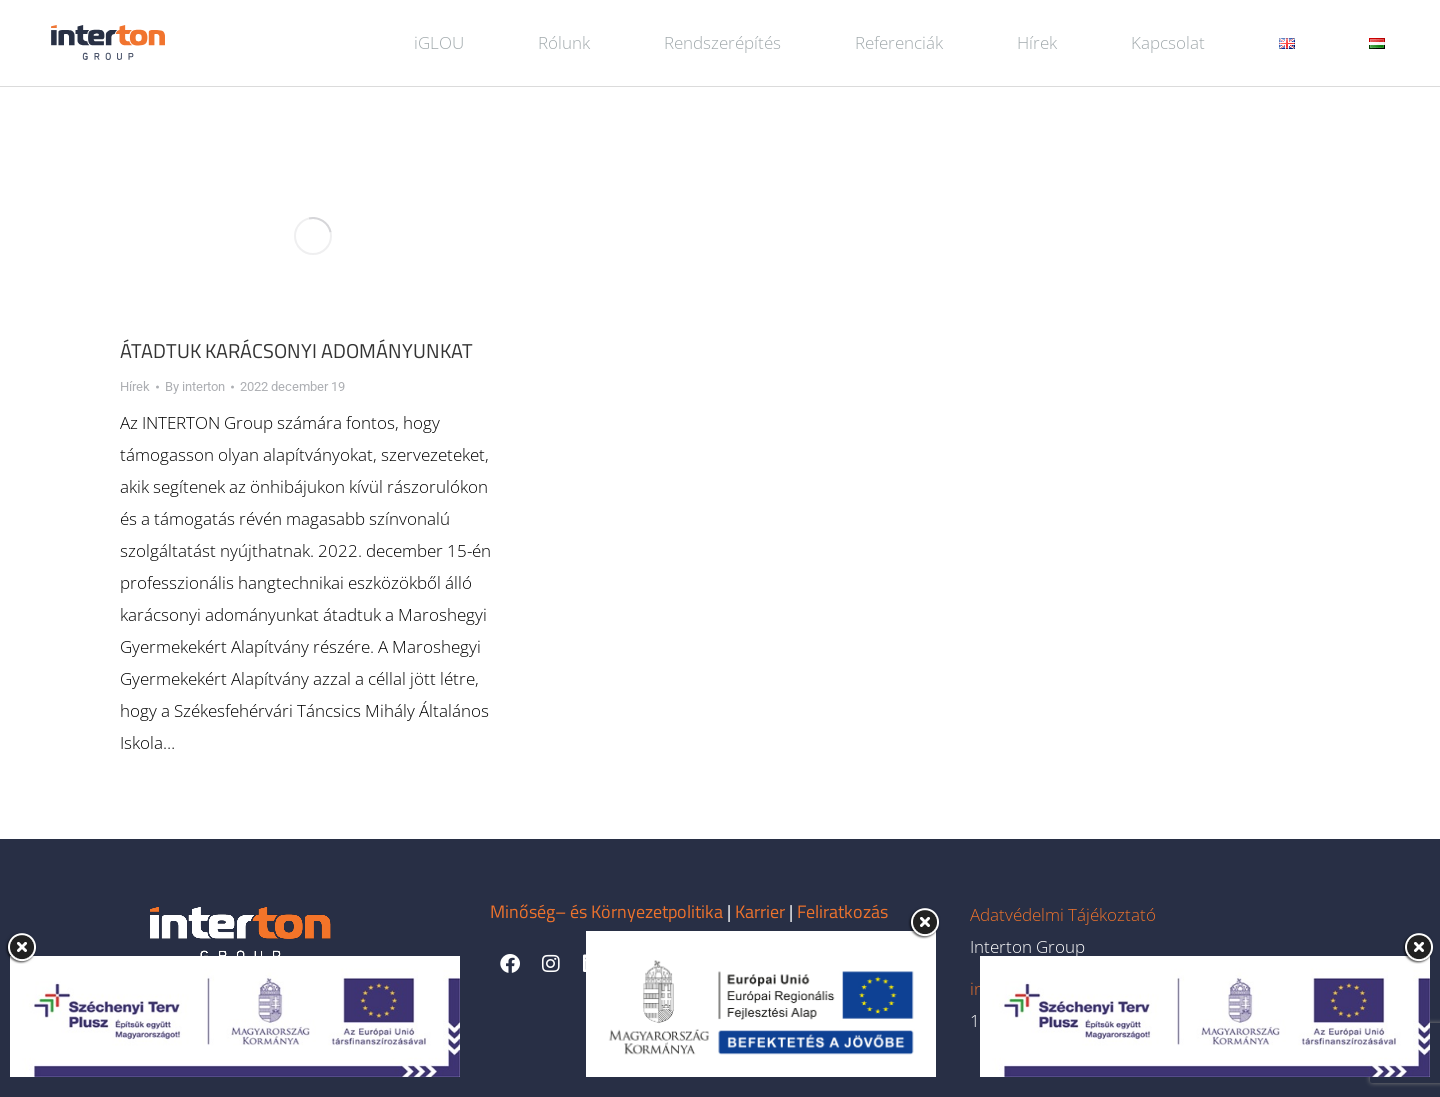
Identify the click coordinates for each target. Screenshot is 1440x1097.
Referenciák (899, 42)
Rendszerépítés (722, 42)
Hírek (1037, 42)
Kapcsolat (1168, 42)
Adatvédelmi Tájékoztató (1063, 914)
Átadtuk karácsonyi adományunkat (296, 350)
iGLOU (439, 42)
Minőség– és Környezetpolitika (606, 911)
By (195, 386)
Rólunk (564, 42)
